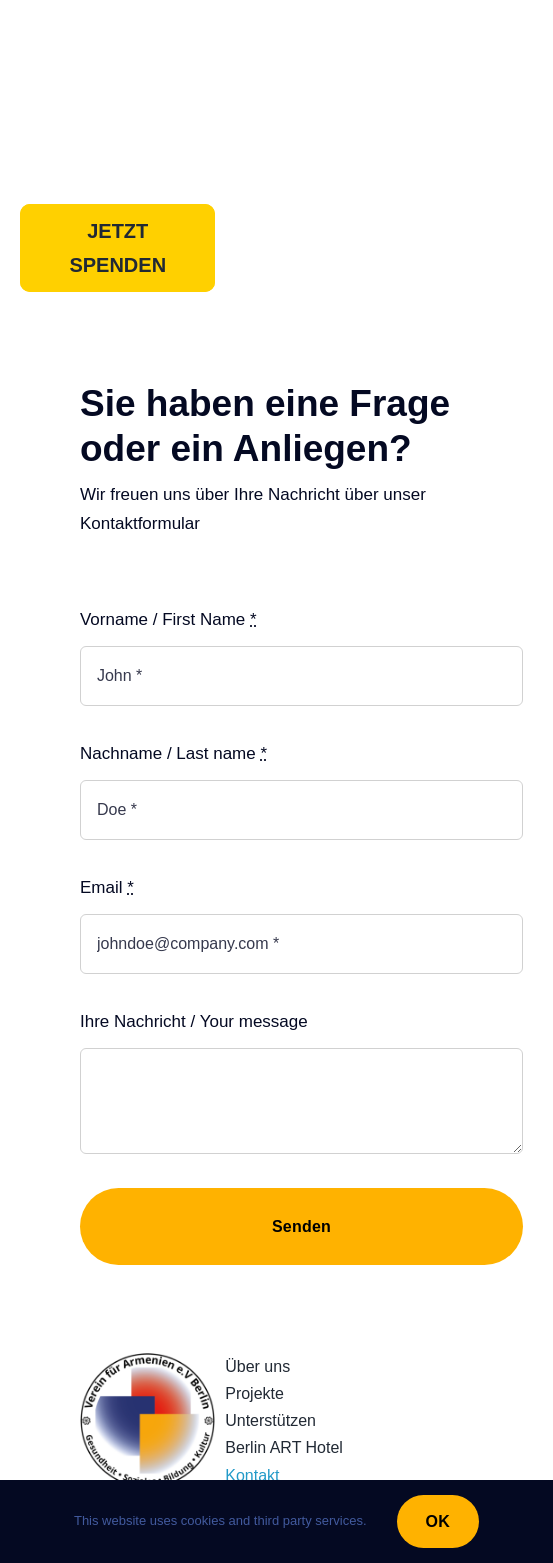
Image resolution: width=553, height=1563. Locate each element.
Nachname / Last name (173, 753)
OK (438, 1521)
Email (107, 887)
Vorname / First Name (168, 619)
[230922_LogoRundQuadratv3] (147, 1361)
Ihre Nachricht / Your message (194, 1021)
